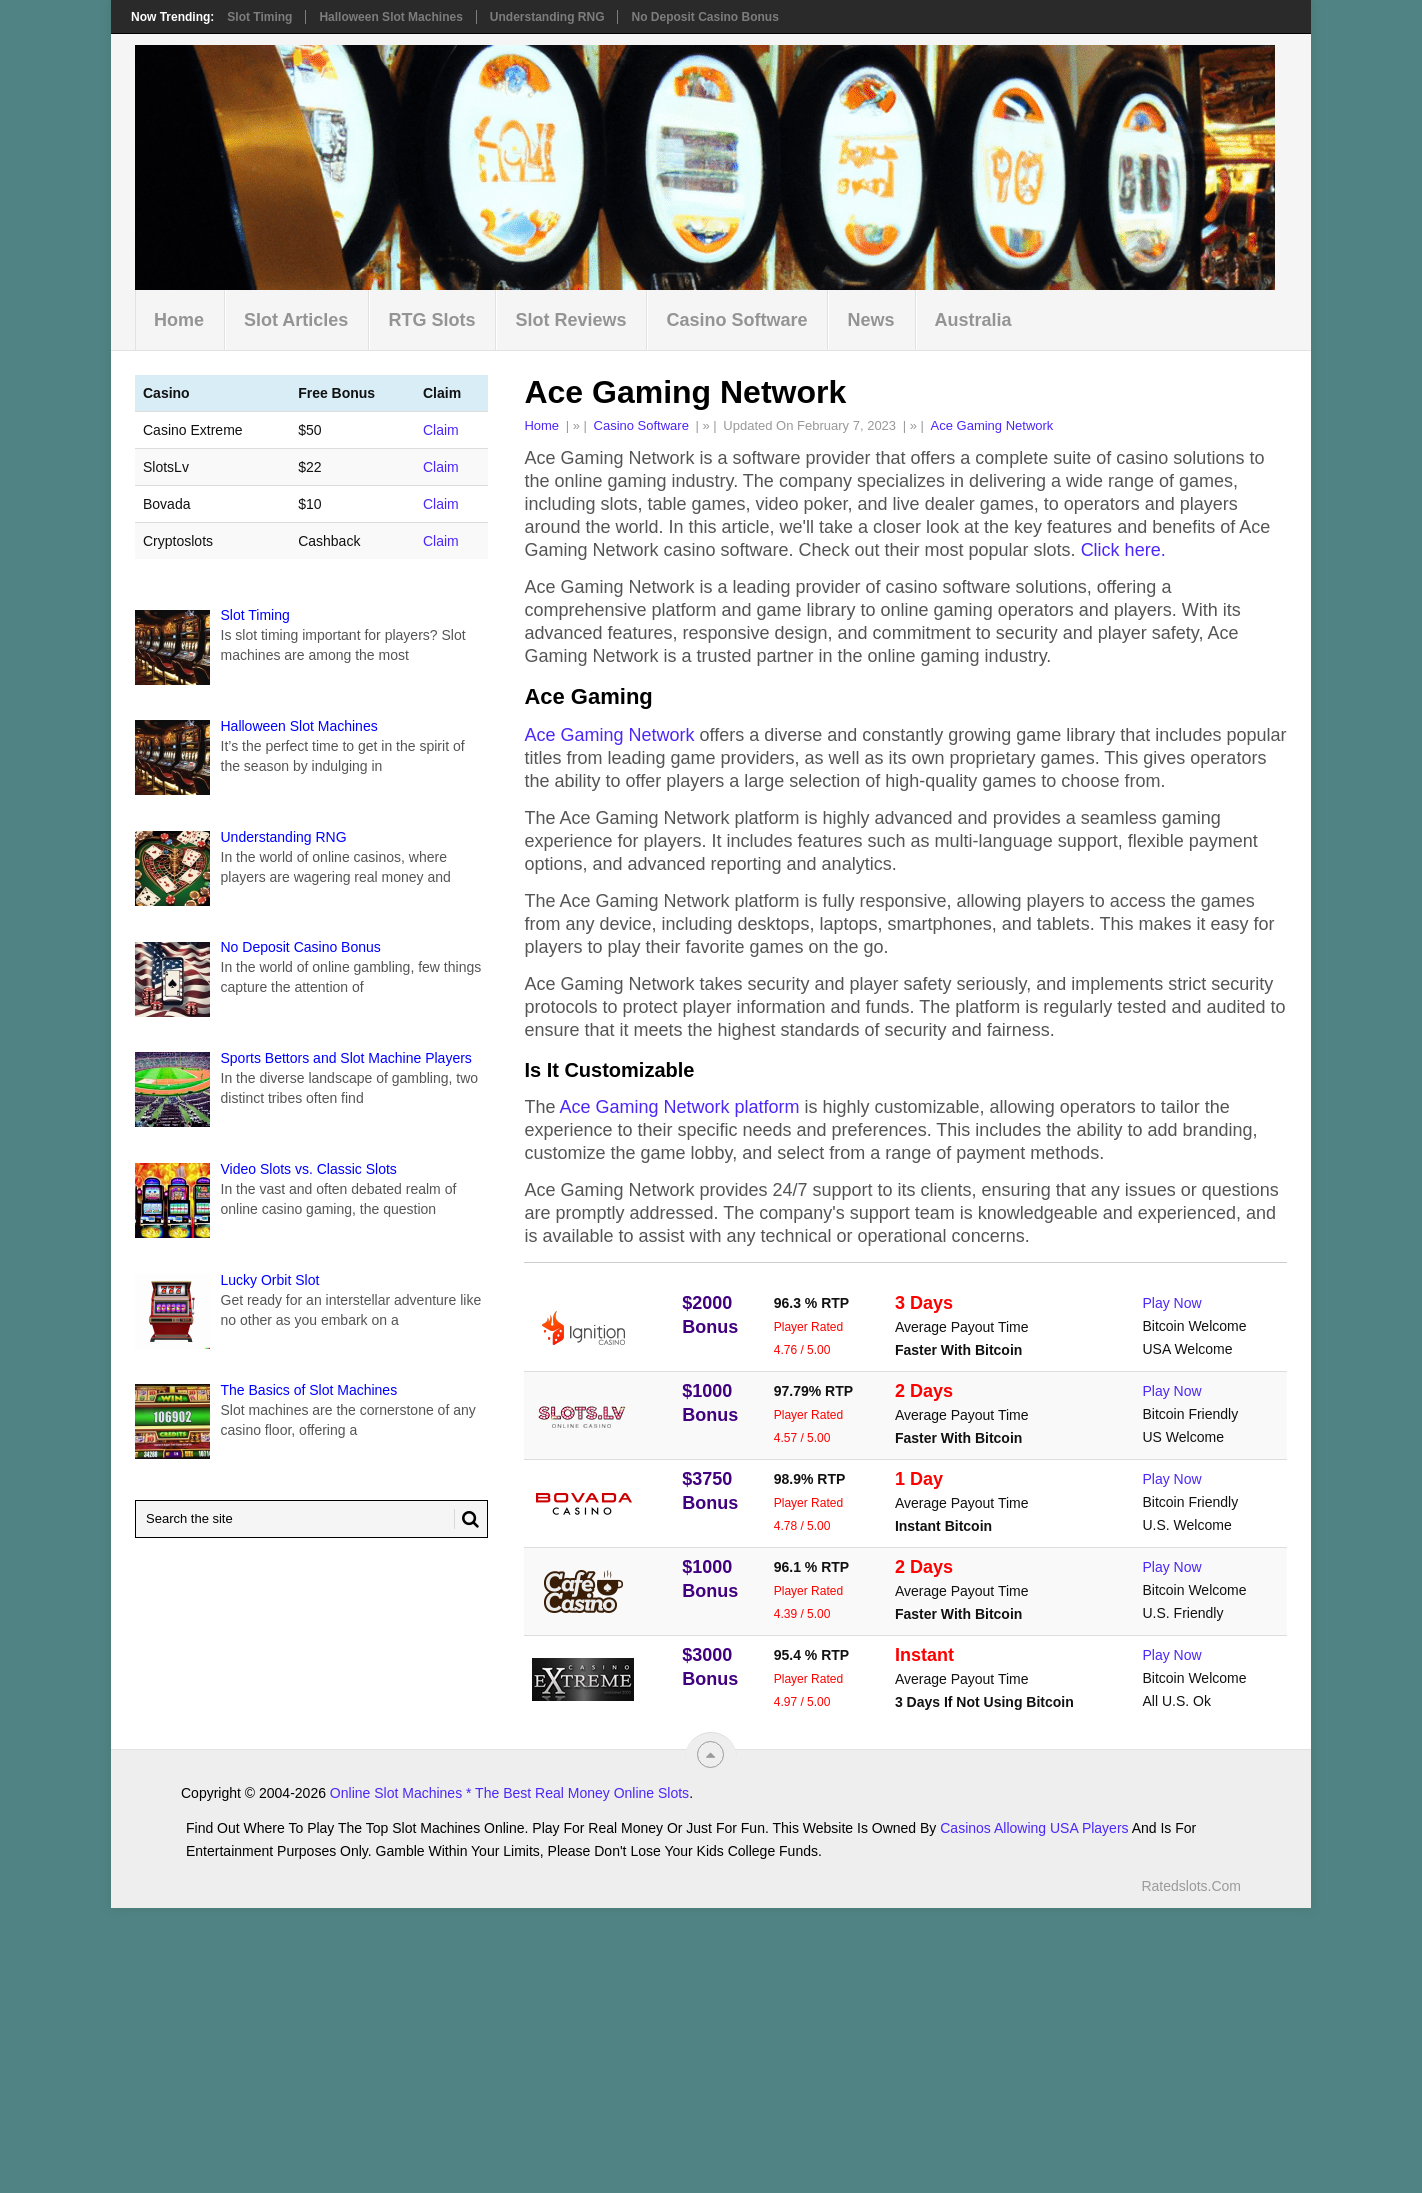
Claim (441, 430)
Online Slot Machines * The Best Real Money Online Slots (509, 1793)
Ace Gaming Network (992, 425)
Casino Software (736, 320)
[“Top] (710, 1754)
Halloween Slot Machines (390, 17)
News (870, 320)
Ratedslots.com (1191, 1886)
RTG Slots (431, 320)
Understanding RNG (547, 17)
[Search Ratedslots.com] (311, 1519)
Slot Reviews (570, 320)
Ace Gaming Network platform (679, 1107)
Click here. (1123, 550)
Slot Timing (259, 17)
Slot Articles (296, 320)
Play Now (1172, 1303)
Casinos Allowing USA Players (1034, 1828)
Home (179, 320)
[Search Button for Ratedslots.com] (467, 1519)
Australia (973, 320)
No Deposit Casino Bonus (704, 17)
